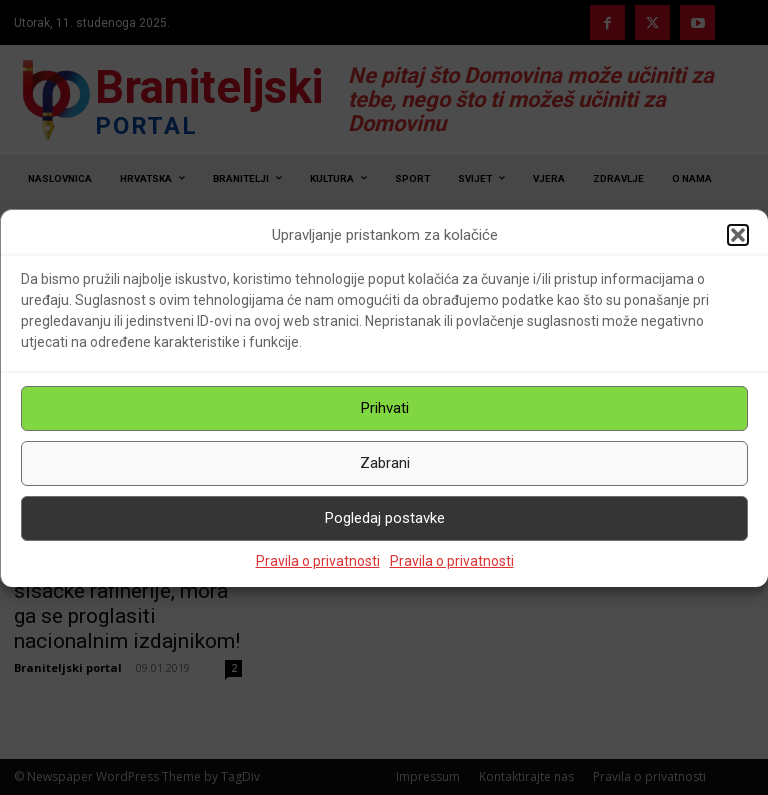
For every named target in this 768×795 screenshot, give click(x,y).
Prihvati (385, 408)
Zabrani (385, 463)
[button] (738, 235)
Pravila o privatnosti (318, 561)
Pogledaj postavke (385, 518)
